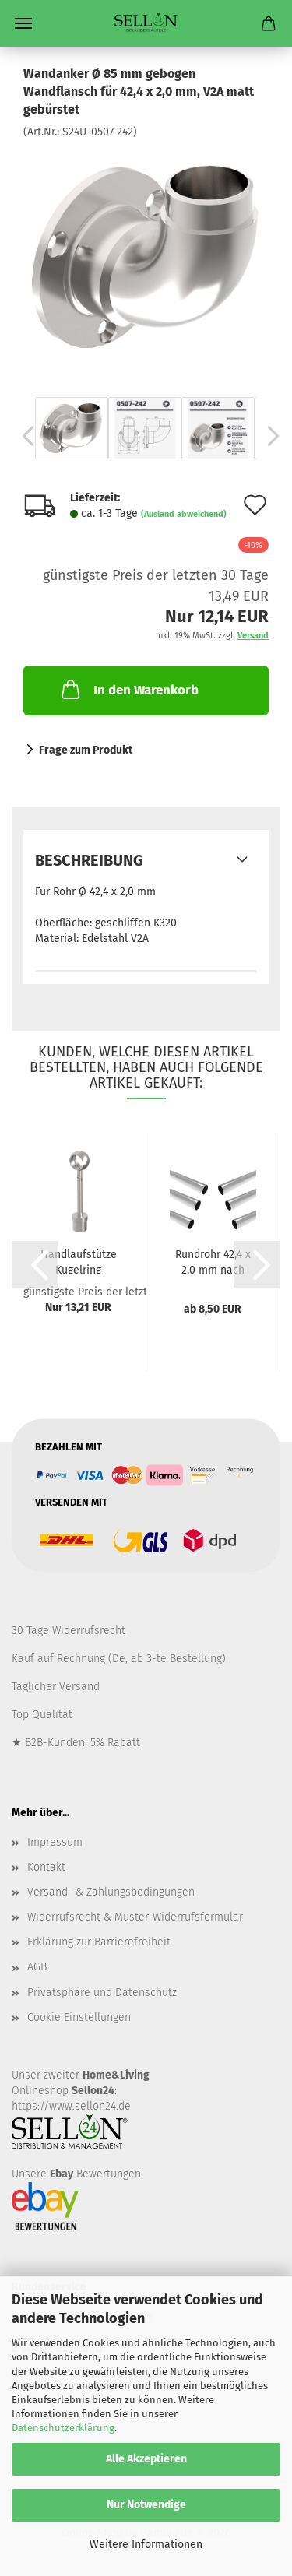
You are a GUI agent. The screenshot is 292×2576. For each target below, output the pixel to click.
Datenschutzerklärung (63, 2428)
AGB (37, 1966)
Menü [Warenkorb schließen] (23, 23)
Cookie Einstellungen (79, 2017)
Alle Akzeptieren (146, 2458)
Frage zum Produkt (85, 750)
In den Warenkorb (128, 689)
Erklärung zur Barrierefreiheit (99, 1942)
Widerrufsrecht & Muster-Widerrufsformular (135, 1917)
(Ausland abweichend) (184, 514)
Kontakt (46, 1867)
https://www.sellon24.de (71, 2106)
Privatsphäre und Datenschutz (102, 1992)
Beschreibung (89, 860)
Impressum (55, 1842)
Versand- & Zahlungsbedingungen (111, 1892)
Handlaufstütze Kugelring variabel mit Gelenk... (78, 1261)
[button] (23, 436)
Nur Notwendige (146, 2504)
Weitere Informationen (146, 2544)
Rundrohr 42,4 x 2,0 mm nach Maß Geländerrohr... (213, 1261)
